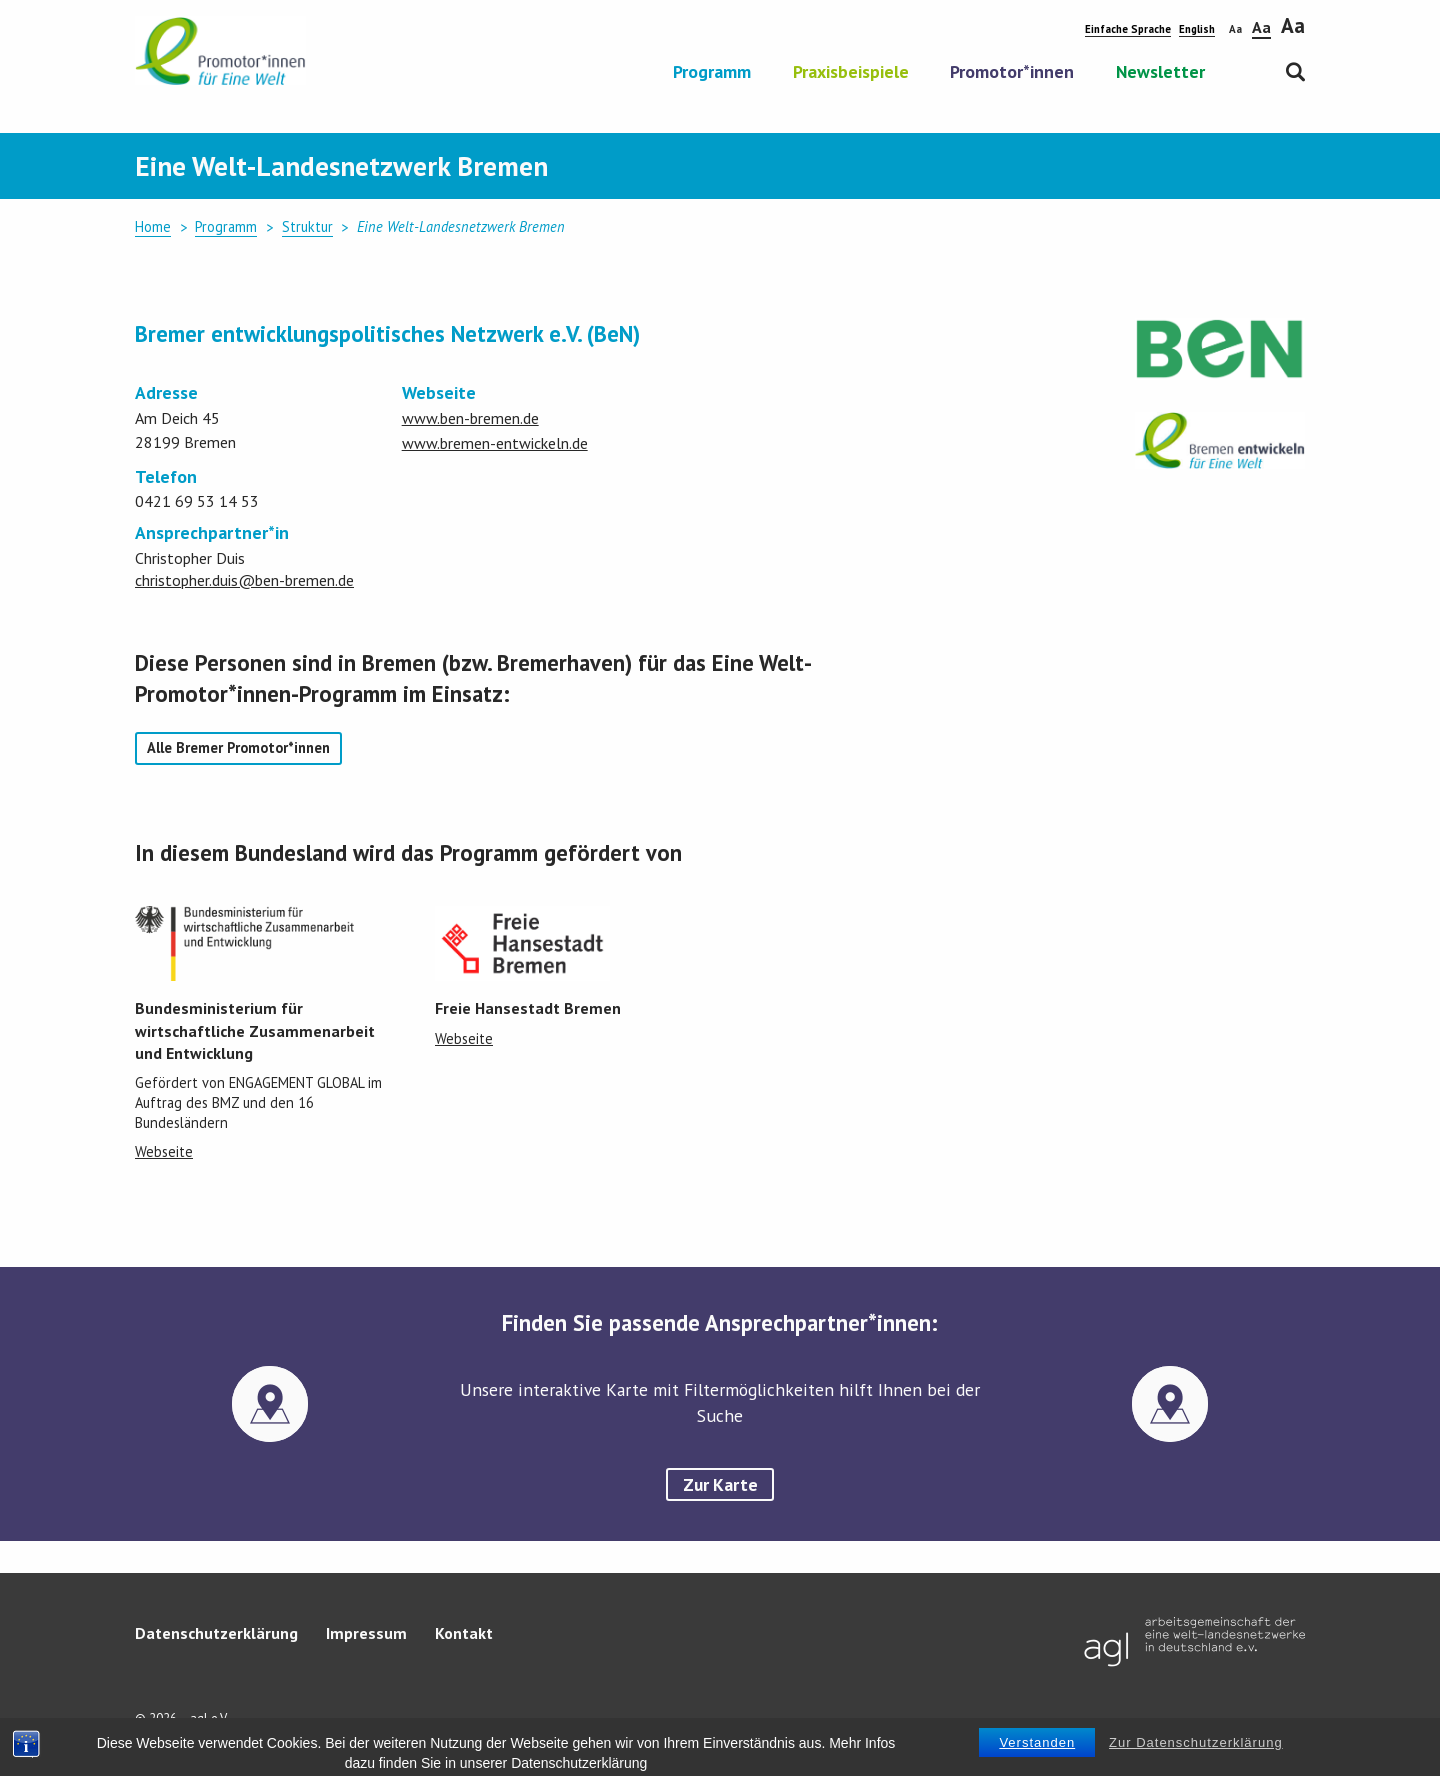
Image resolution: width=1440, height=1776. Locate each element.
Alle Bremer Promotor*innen (238, 747)
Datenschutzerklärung (216, 1633)
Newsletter (1160, 73)
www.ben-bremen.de (470, 418)
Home (153, 226)
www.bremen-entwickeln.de (495, 443)
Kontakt (464, 1633)
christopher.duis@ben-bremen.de (244, 580)
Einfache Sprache (1128, 29)
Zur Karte (720, 1484)
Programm (712, 73)
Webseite (164, 1151)
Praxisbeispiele (851, 73)
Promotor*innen (1012, 73)
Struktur (307, 226)
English (1197, 29)
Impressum (366, 1633)
